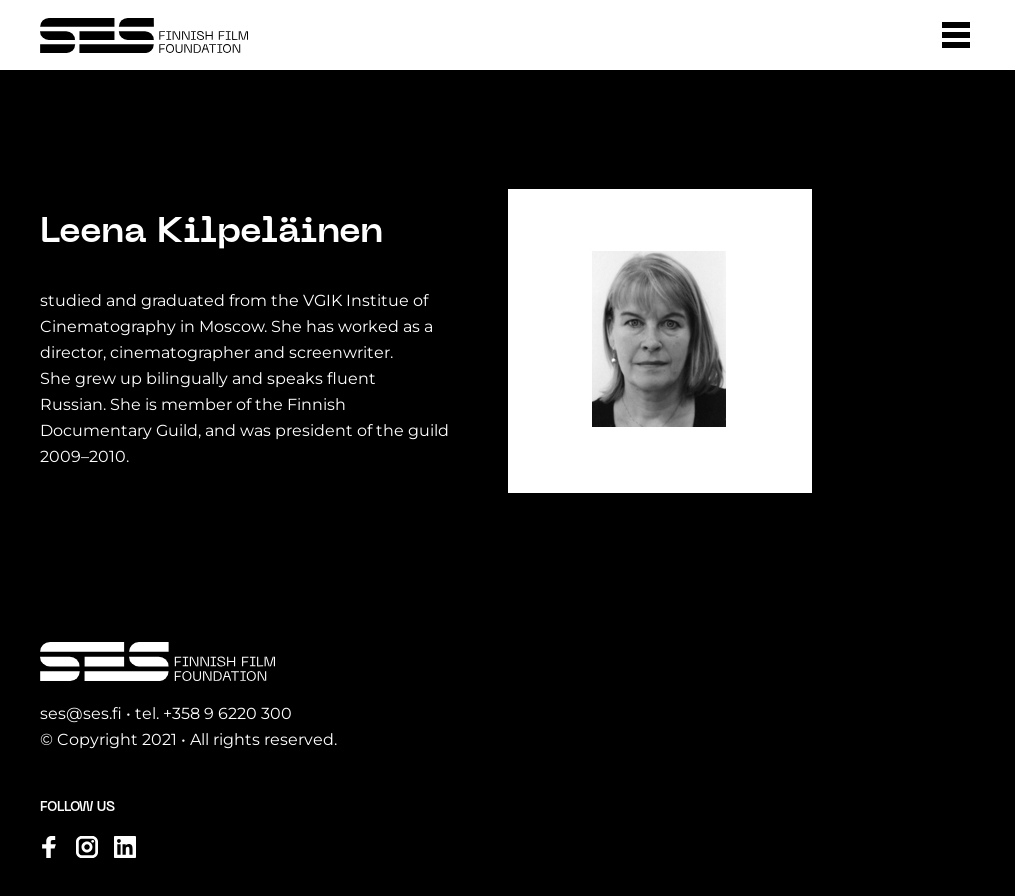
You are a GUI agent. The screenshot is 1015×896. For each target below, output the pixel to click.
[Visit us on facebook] (49, 847)
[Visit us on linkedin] (125, 847)
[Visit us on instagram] (87, 847)
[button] (956, 35)
